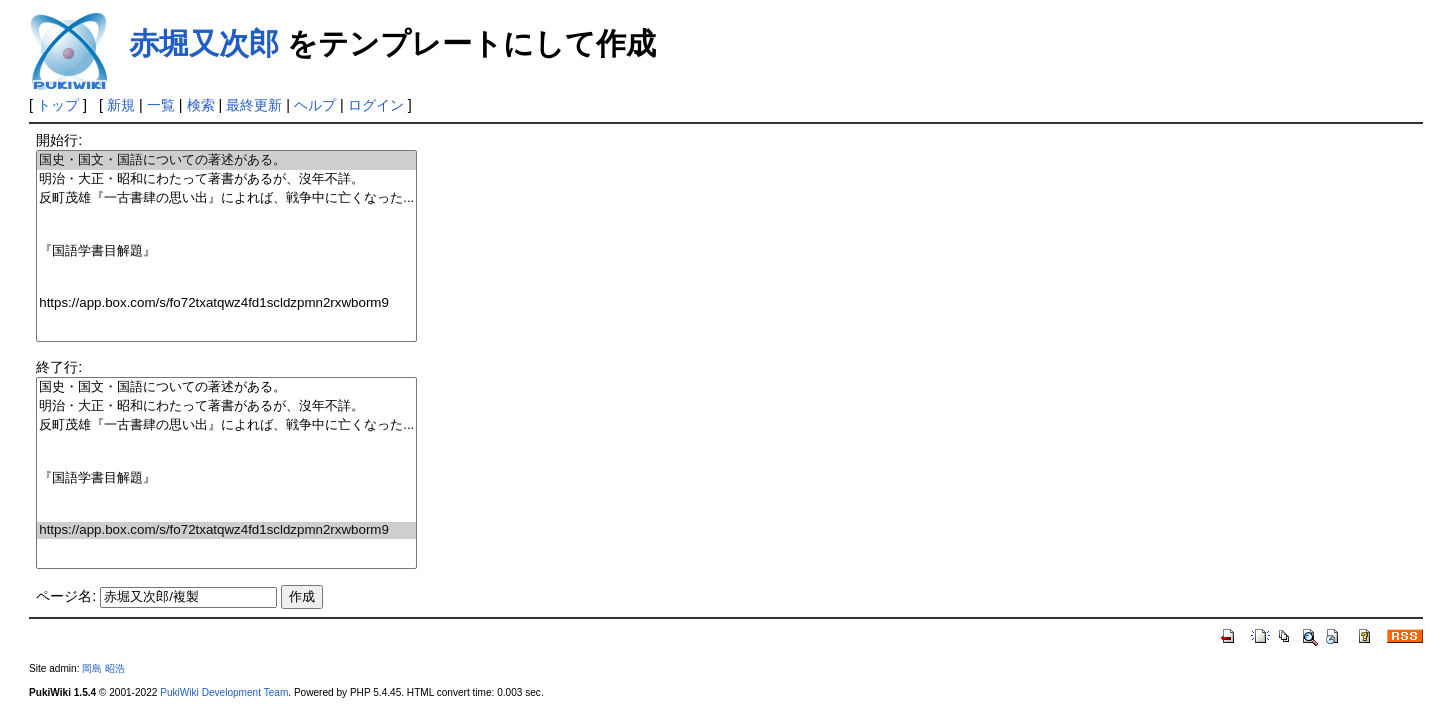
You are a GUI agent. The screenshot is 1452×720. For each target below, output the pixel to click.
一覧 (161, 105)
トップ (58, 105)
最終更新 (254, 105)
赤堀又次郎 (204, 43)
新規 (121, 105)
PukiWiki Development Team (224, 692)
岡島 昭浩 (103, 668)
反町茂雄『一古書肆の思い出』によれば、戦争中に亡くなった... (226, 198)
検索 (201, 105)
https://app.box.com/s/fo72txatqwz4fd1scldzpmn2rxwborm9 (226, 303)
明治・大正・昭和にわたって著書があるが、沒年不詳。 (226, 179)
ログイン (376, 105)
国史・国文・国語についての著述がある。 (226, 160)
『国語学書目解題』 (226, 251)
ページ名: (66, 596)
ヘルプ (315, 105)
